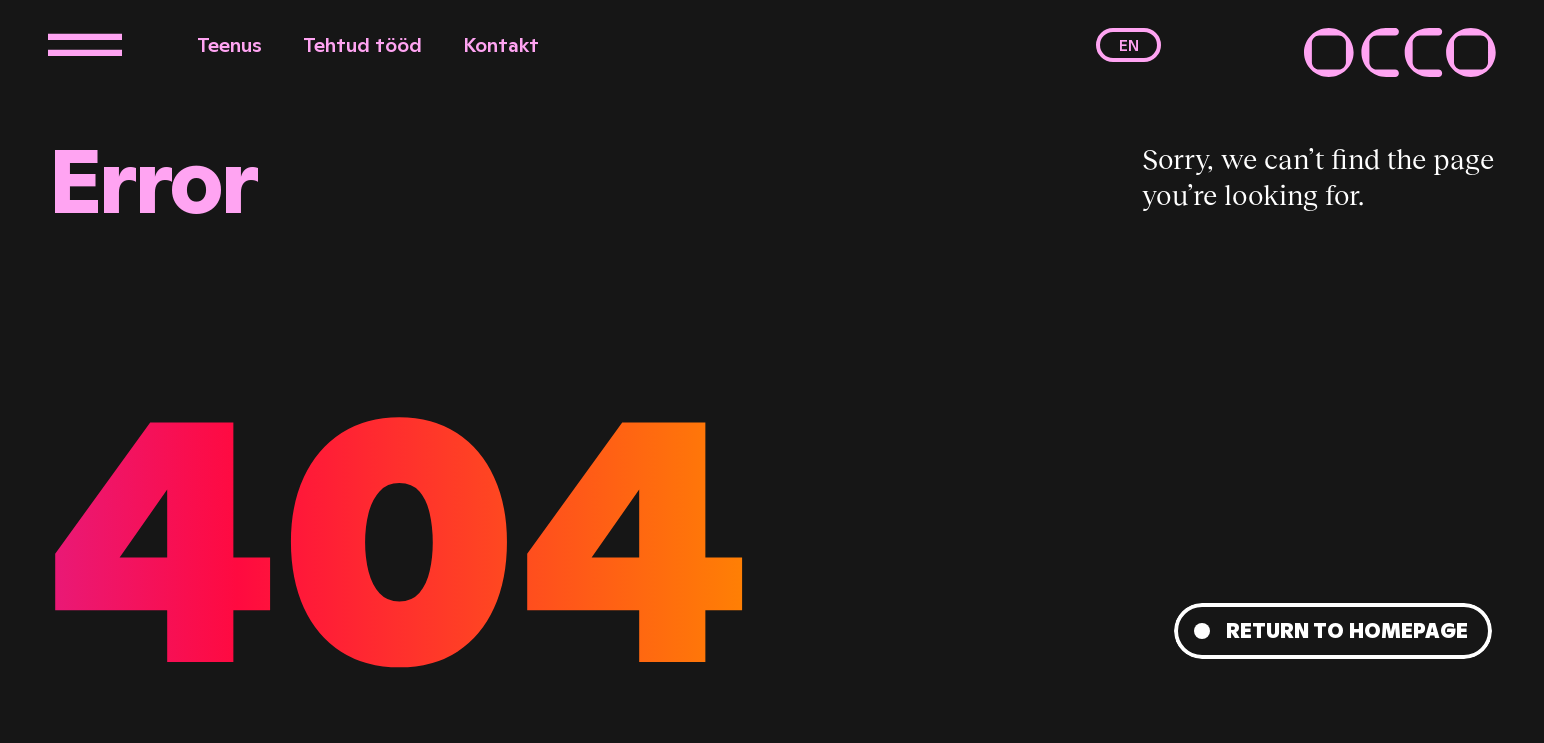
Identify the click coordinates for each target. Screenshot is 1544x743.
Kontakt (501, 45)
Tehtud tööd (362, 45)
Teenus (229, 45)
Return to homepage (1347, 631)
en (1129, 45)
